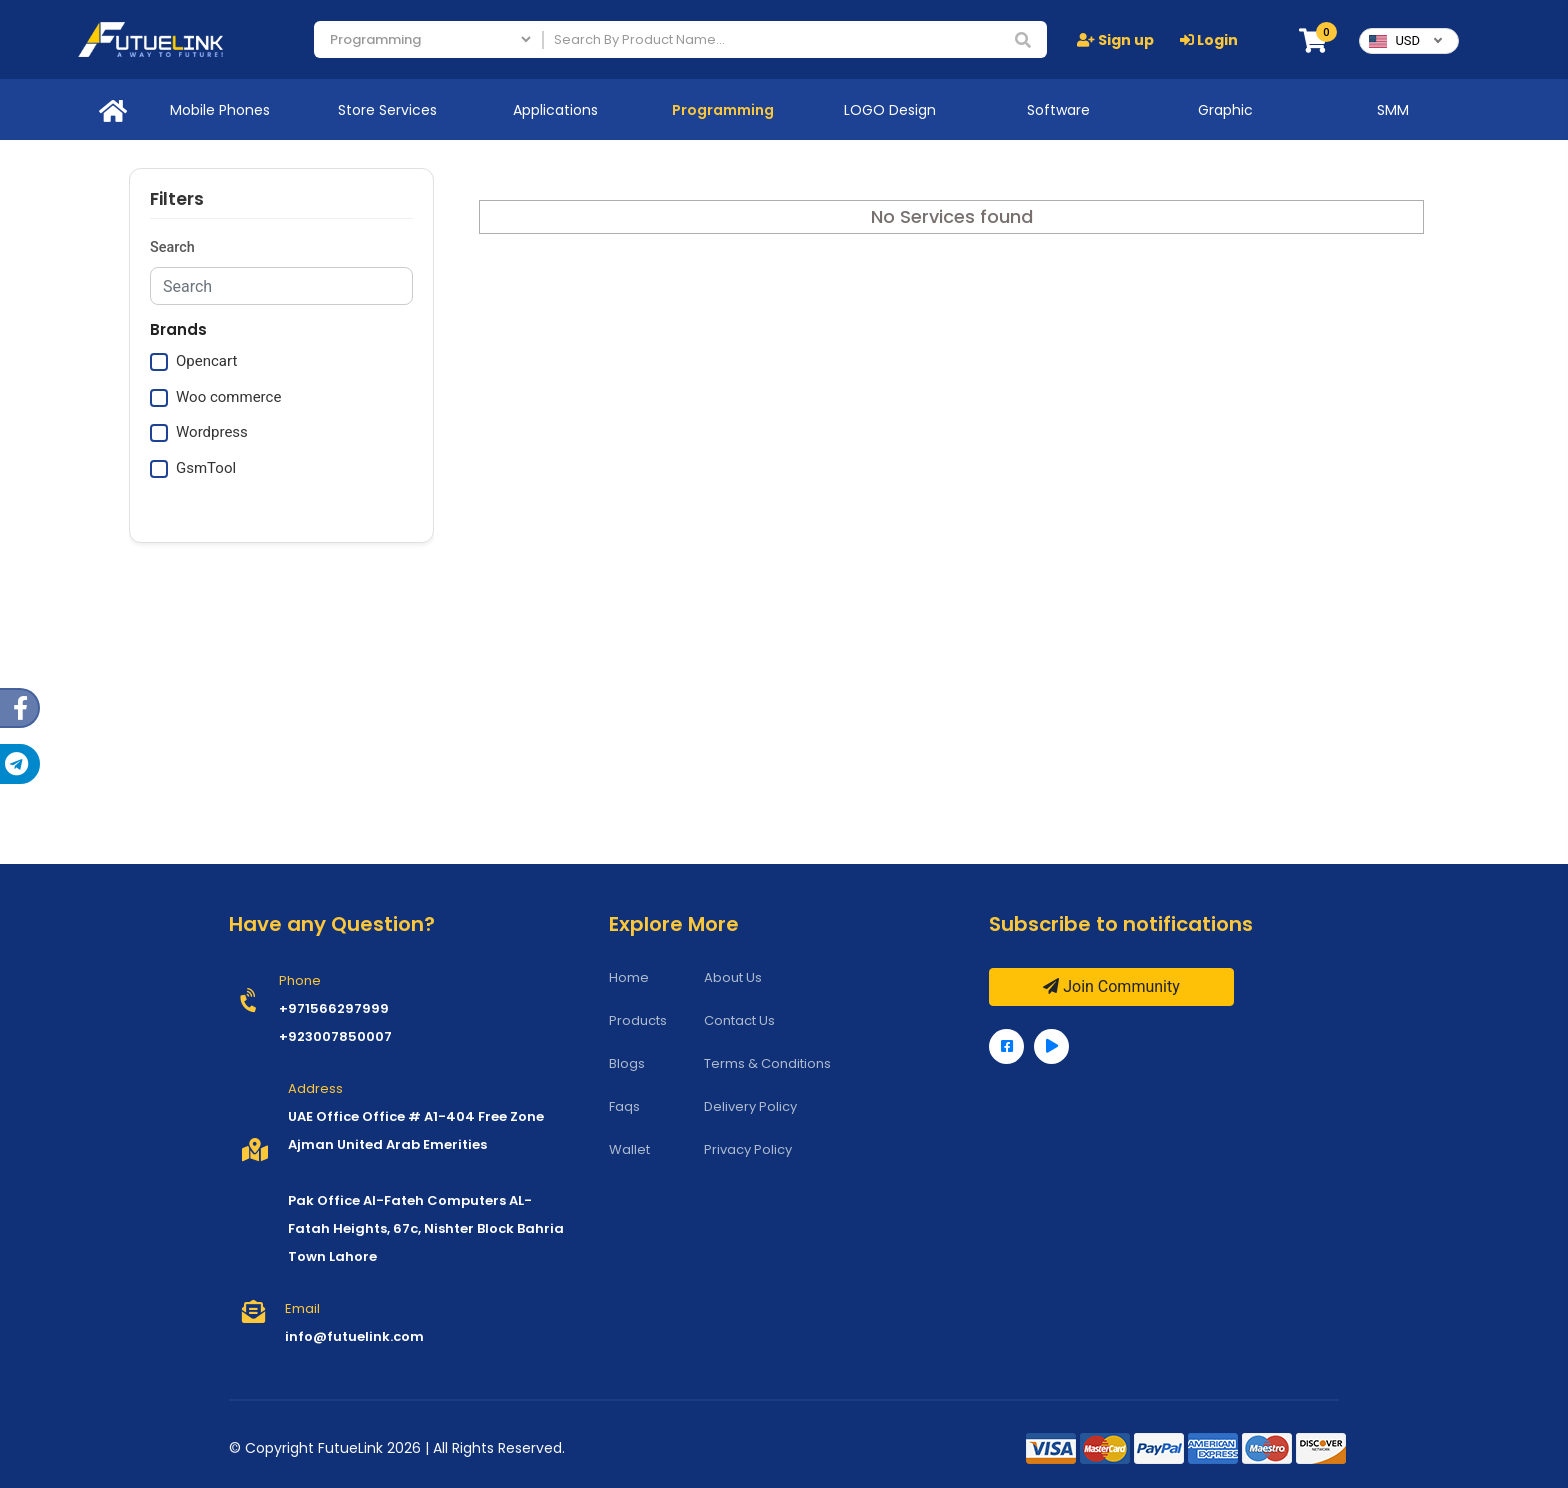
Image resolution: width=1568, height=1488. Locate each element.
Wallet (629, 1149)
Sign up (1115, 40)
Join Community (1111, 986)
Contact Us (739, 1020)
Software (1058, 110)
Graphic (1225, 110)
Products (638, 1020)
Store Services (387, 110)
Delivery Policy (750, 1106)
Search (172, 247)
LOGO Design (890, 110)
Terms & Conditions (767, 1063)
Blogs (627, 1063)
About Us (733, 977)
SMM (1393, 110)
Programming (723, 110)
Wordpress (212, 432)
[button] (1313, 41)
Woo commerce (228, 397)
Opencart (206, 361)
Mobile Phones (220, 110)
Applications (555, 110)
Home (629, 977)
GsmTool (206, 468)
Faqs (624, 1106)
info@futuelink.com (354, 1336)
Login (1209, 40)
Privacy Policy (748, 1149)
